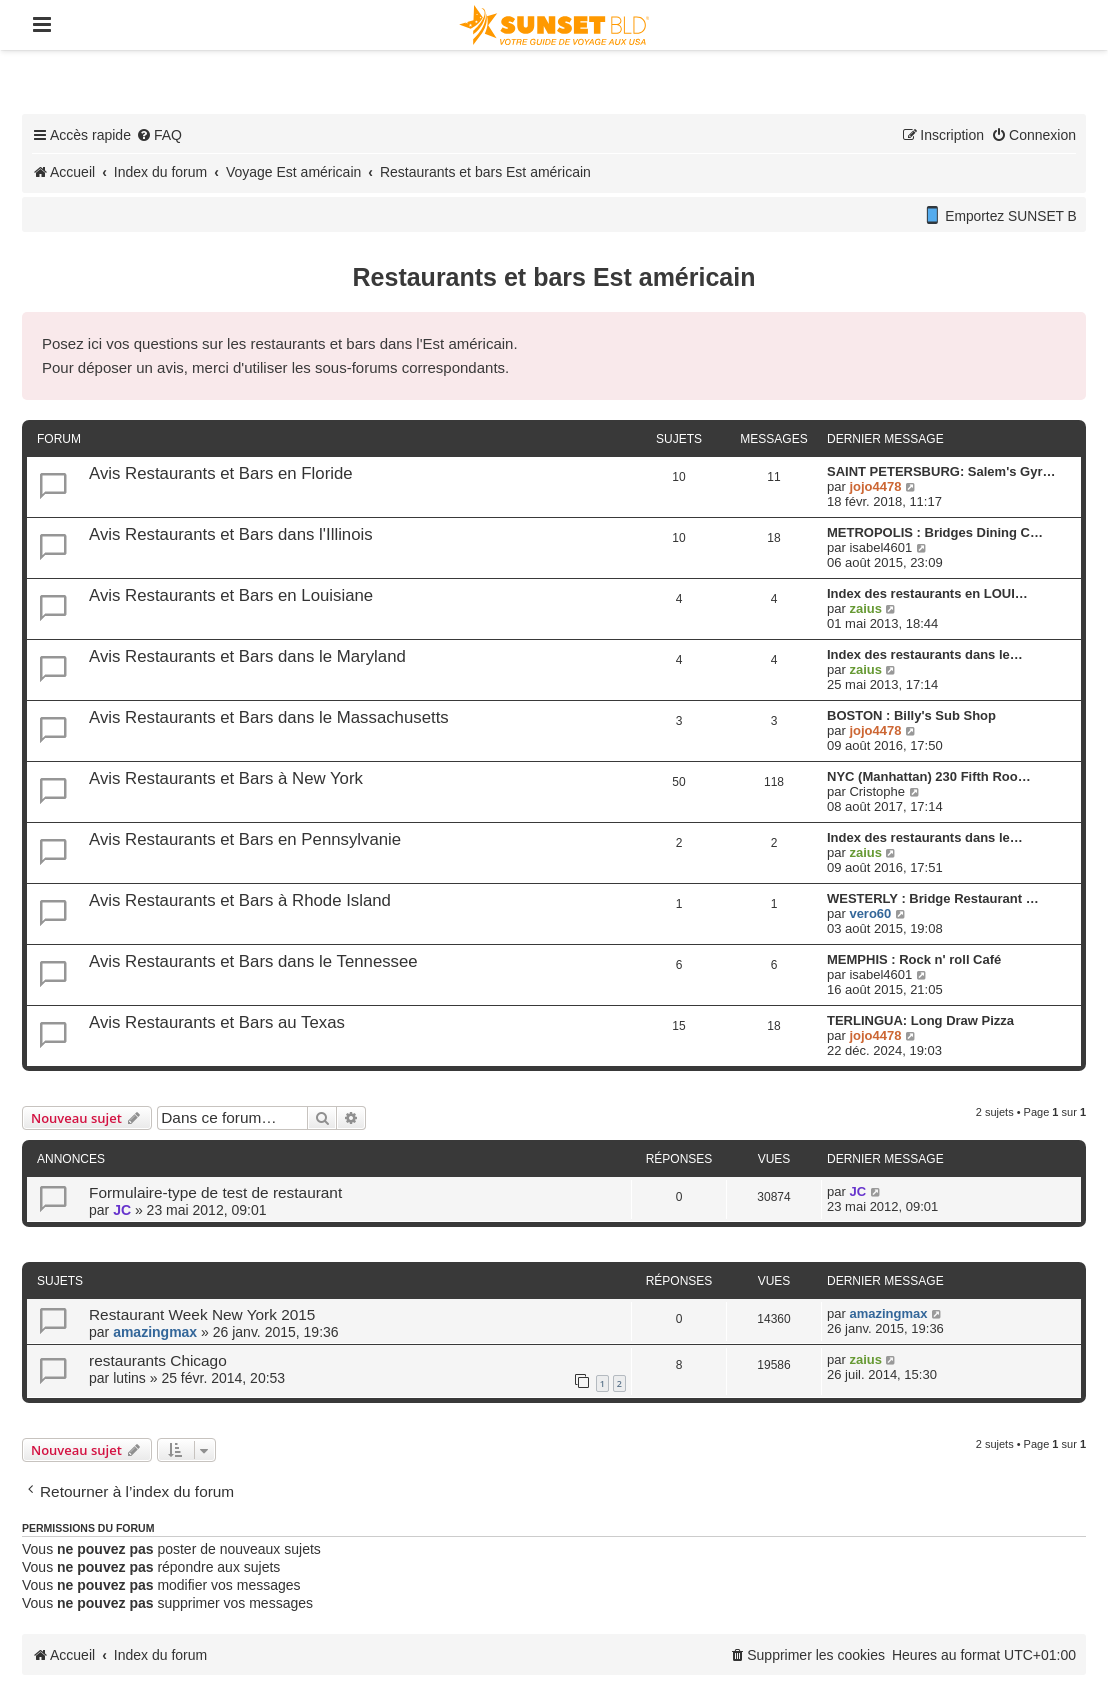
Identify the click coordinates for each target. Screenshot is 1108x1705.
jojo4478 (875, 486)
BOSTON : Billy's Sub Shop (911, 715)
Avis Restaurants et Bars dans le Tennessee (253, 961)
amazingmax (155, 1332)
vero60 (870, 913)
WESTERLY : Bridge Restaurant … (933, 898)
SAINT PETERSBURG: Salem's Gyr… (941, 471)
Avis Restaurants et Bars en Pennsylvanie (245, 839)
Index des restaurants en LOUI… (927, 593)
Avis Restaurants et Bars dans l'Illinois (231, 534)
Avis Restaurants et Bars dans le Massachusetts (269, 717)
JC (122, 1210)
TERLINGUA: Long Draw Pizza (920, 1020)
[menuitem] (159, 135)
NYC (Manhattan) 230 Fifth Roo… (929, 776)
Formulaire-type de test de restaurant (215, 1192)
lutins (129, 1378)
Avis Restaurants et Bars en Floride (221, 473)
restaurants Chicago (158, 1360)
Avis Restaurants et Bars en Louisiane (231, 595)
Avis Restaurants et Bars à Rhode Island (240, 900)
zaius (865, 608)
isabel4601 (880, 547)
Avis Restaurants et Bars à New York (226, 778)
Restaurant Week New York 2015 (202, 1314)
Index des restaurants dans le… (925, 654)
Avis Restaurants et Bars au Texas (217, 1022)
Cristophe (877, 791)
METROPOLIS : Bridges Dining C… (935, 532)
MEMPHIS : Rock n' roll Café (914, 959)
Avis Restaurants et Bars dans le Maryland (247, 656)
